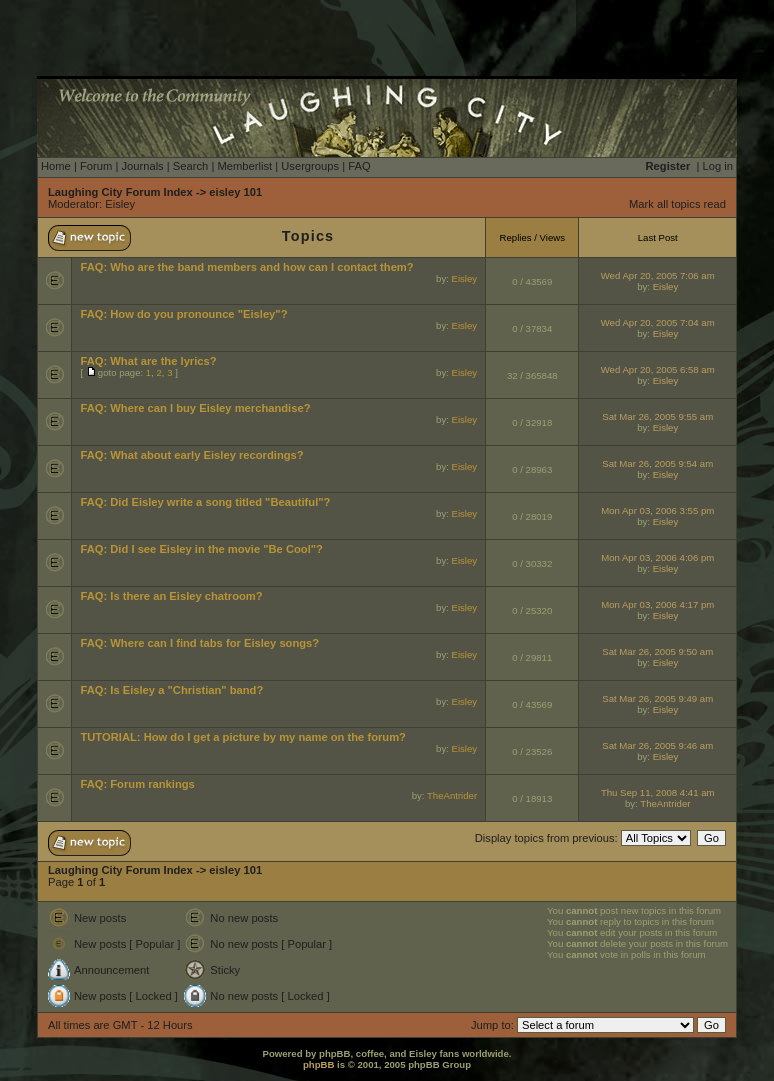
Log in (718, 166)
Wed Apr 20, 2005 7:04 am (658, 322)
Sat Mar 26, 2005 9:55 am (657, 416)
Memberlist (244, 166)
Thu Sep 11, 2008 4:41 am (658, 792)
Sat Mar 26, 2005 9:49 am (657, 698)
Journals (142, 166)
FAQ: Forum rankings (137, 784)
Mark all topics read (677, 204)
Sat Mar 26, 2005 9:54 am (657, 463)
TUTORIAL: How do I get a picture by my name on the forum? (243, 737)
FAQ (359, 166)
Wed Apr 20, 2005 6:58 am (658, 369)
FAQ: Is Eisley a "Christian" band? (171, 690)
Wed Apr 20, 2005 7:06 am (658, 275)
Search (190, 166)
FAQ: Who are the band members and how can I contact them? (246, 267)
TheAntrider (452, 795)
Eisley (120, 204)
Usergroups (310, 166)
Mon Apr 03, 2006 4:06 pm (657, 557)
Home (56, 166)
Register (668, 166)
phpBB (318, 1064)
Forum (96, 166)
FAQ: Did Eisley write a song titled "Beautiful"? (205, 502)
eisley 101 (235, 192)
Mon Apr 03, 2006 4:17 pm (657, 604)
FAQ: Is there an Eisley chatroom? (171, 596)
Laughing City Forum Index (120, 192)
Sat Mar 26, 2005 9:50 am (657, 651)
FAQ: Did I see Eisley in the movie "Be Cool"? (201, 549)
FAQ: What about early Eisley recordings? (191, 455)
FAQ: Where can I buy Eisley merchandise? (195, 408)
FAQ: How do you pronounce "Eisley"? (183, 314)
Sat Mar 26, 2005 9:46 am (657, 745)
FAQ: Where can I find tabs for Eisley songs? (199, 643)
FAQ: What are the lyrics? (148, 361)
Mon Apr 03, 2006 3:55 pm (657, 510)
